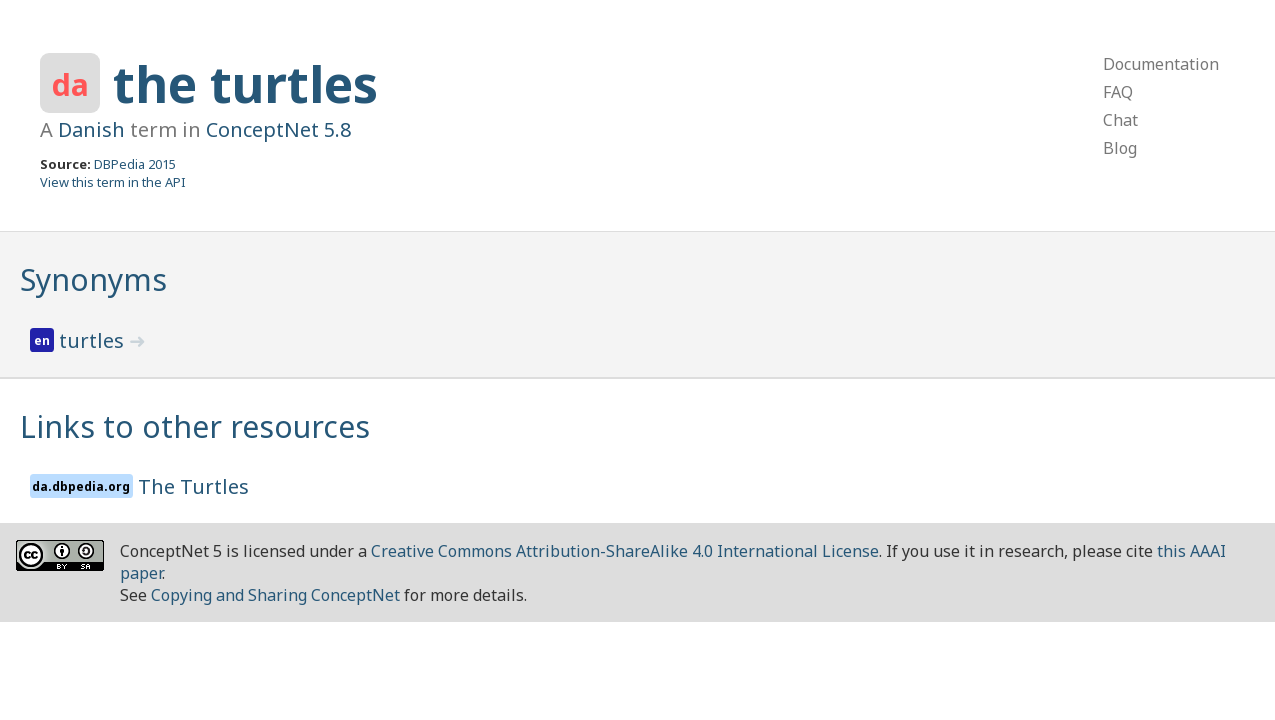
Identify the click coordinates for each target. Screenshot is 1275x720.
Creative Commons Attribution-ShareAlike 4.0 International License (625, 551)
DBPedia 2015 (135, 164)
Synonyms (93, 279)
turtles (94, 340)
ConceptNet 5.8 (278, 129)
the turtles (245, 84)
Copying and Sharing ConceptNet (275, 595)
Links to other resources (195, 426)
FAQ (1118, 92)
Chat (1120, 120)
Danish (91, 129)
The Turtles (193, 486)
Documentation (1161, 64)
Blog (1120, 148)
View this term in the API (113, 182)
